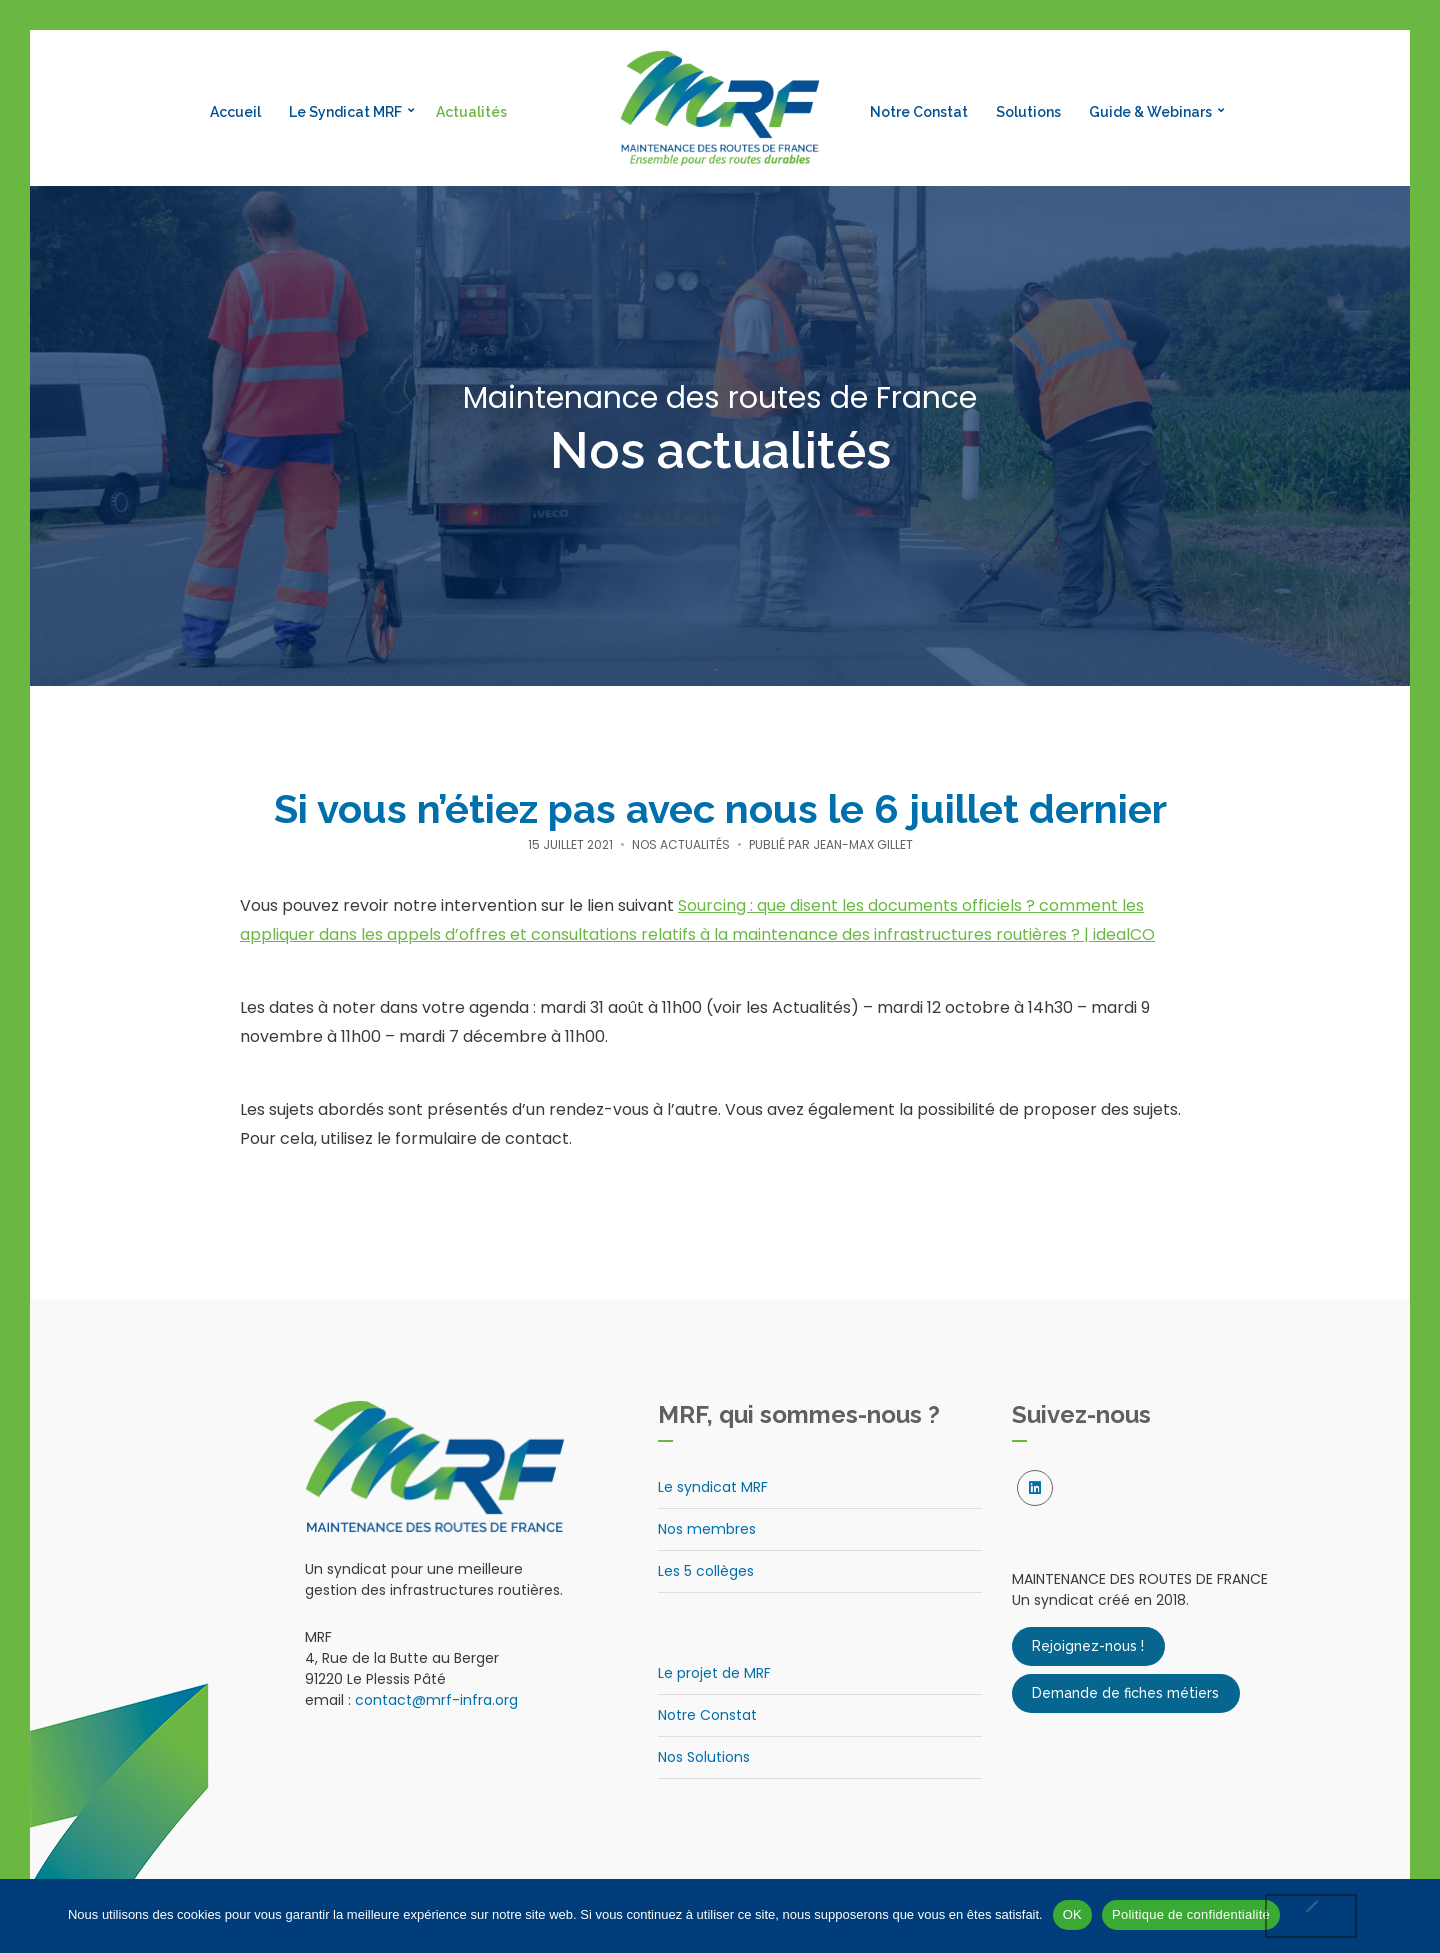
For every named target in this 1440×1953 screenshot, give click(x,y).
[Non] (1311, 1916)
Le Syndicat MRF (345, 112)
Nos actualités (681, 844)
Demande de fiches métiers (1125, 1694)
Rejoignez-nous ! (1088, 1647)
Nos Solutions (704, 1757)
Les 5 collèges (706, 1571)
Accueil (235, 112)
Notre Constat (919, 112)
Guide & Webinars (1150, 112)
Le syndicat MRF (713, 1487)
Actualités (471, 112)
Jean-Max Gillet (863, 844)
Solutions (1028, 112)
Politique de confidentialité (1191, 1914)
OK (1072, 1914)
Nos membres (707, 1529)
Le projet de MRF (714, 1673)
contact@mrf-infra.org (436, 1700)
